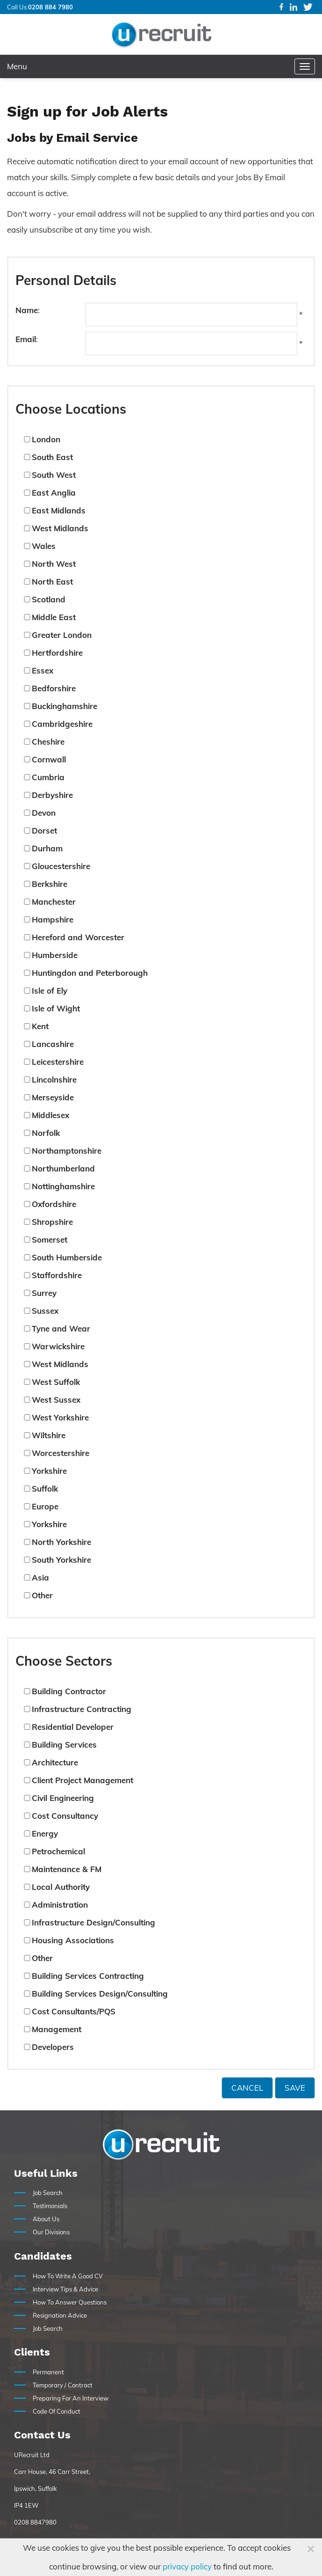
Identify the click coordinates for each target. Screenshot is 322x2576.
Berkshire (49, 884)
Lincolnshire (54, 1079)
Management (56, 2029)
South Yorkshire (61, 1560)
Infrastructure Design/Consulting (93, 1922)
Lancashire (53, 1044)
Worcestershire (60, 1453)
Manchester (54, 902)
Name (26, 310)
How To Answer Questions (70, 2302)
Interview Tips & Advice (65, 2289)
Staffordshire (57, 1275)
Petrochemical (58, 1851)
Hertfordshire (57, 653)
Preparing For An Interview (70, 2398)
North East (52, 581)
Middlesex (50, 1115)
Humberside (55, 955)
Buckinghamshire (64, 706)
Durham (47, 848)
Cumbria (48, 777)
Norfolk (46, 1133)
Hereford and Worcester (78, 937)
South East (52, 457)
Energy (45, 1833)
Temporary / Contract (63, 2385)
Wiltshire (48, 1435)
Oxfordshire (54, 1204)
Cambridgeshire (62, 724)
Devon (44, 813)
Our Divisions (51, 2232)
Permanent (48, 2372)
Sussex (45, 1311)
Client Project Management (82, 1780)
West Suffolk (56, 1382)
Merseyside (53, 1097)
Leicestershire (58, 1062)
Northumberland (63, 1168)
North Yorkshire (61, 1542)
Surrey (44, 1293)
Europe (45, 1506)
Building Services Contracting (88, 1976)
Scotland (48, 599)
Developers (53, 2047)
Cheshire (48, 741)
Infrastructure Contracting (81, 1709)
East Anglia (54, 493)
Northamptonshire (66, 1151)
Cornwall (49, 759)
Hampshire (52, 919)
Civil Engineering (63, 1798)
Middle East (54, 617)
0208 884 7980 (50, 7)
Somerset (49, 1239)
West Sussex (56, 1400)
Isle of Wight (56, 1008)
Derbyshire (52, 795)
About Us (46, 2219)
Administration (60, 1905)
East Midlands (59, 510)
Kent (40, 1026)
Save (295, 2088)
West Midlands (60, 528)
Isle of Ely (49, 990)
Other (42, 1595)
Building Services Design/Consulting (100, 1993)
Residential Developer (73, 1727)
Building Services (64, 1744)
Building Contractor (69, 1691)
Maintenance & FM (66, 1869)
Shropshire (52, 1222)
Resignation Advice (60, 2315)
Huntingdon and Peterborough (90, 973)
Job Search (48, 2192)
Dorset (44, 830)
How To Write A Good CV (68, 2276)
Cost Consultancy (65, 1816)
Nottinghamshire (63, 1186)
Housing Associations (73, 1940)
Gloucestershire (61, 866)
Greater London (62, 635)
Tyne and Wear (61, 1328)
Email (25, 339)
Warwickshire (58, 1346)
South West (54, 475)
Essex (42, 670)
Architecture (55, 1762)
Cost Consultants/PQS (73, 2011)
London (46, 439)
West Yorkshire (60, 1417)
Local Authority (61, 1887)
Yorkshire (49, 1471)
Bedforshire (54, 688)
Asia (40, 1577)
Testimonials (50, 2206)
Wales (44, 546)
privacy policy (187, 2566)
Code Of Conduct (56, 2411)
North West (54, 564)
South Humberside (67, 1257)
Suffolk (45, 1488)
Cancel (247, 2088)
